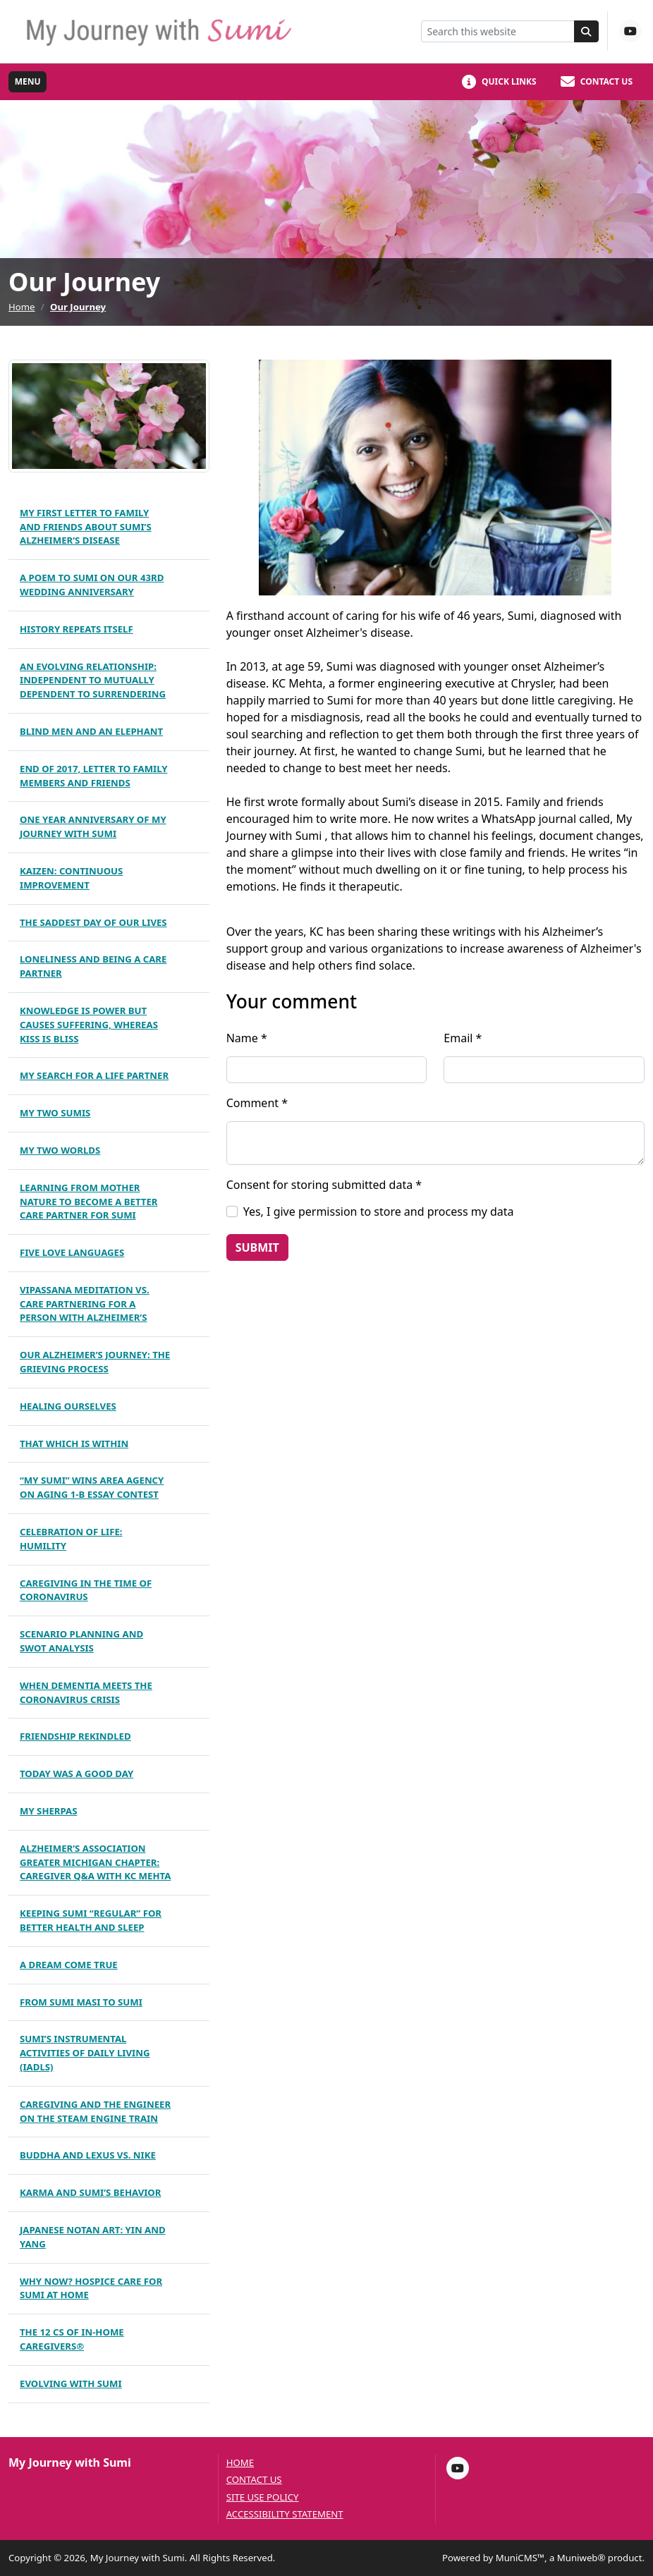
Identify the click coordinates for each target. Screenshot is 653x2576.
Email (463, 1038)
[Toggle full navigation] (27, 81)
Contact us (254, 2480)
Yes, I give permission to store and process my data (378, 1211)
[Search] (586, 31)
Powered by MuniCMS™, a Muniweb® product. (543, 2557)
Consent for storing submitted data (324, 1185)
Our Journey (78, 306)
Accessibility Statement (284, 2514)
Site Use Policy (262, 2497)
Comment (257, 1103)
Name (246, 1038)
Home (21, 306)
